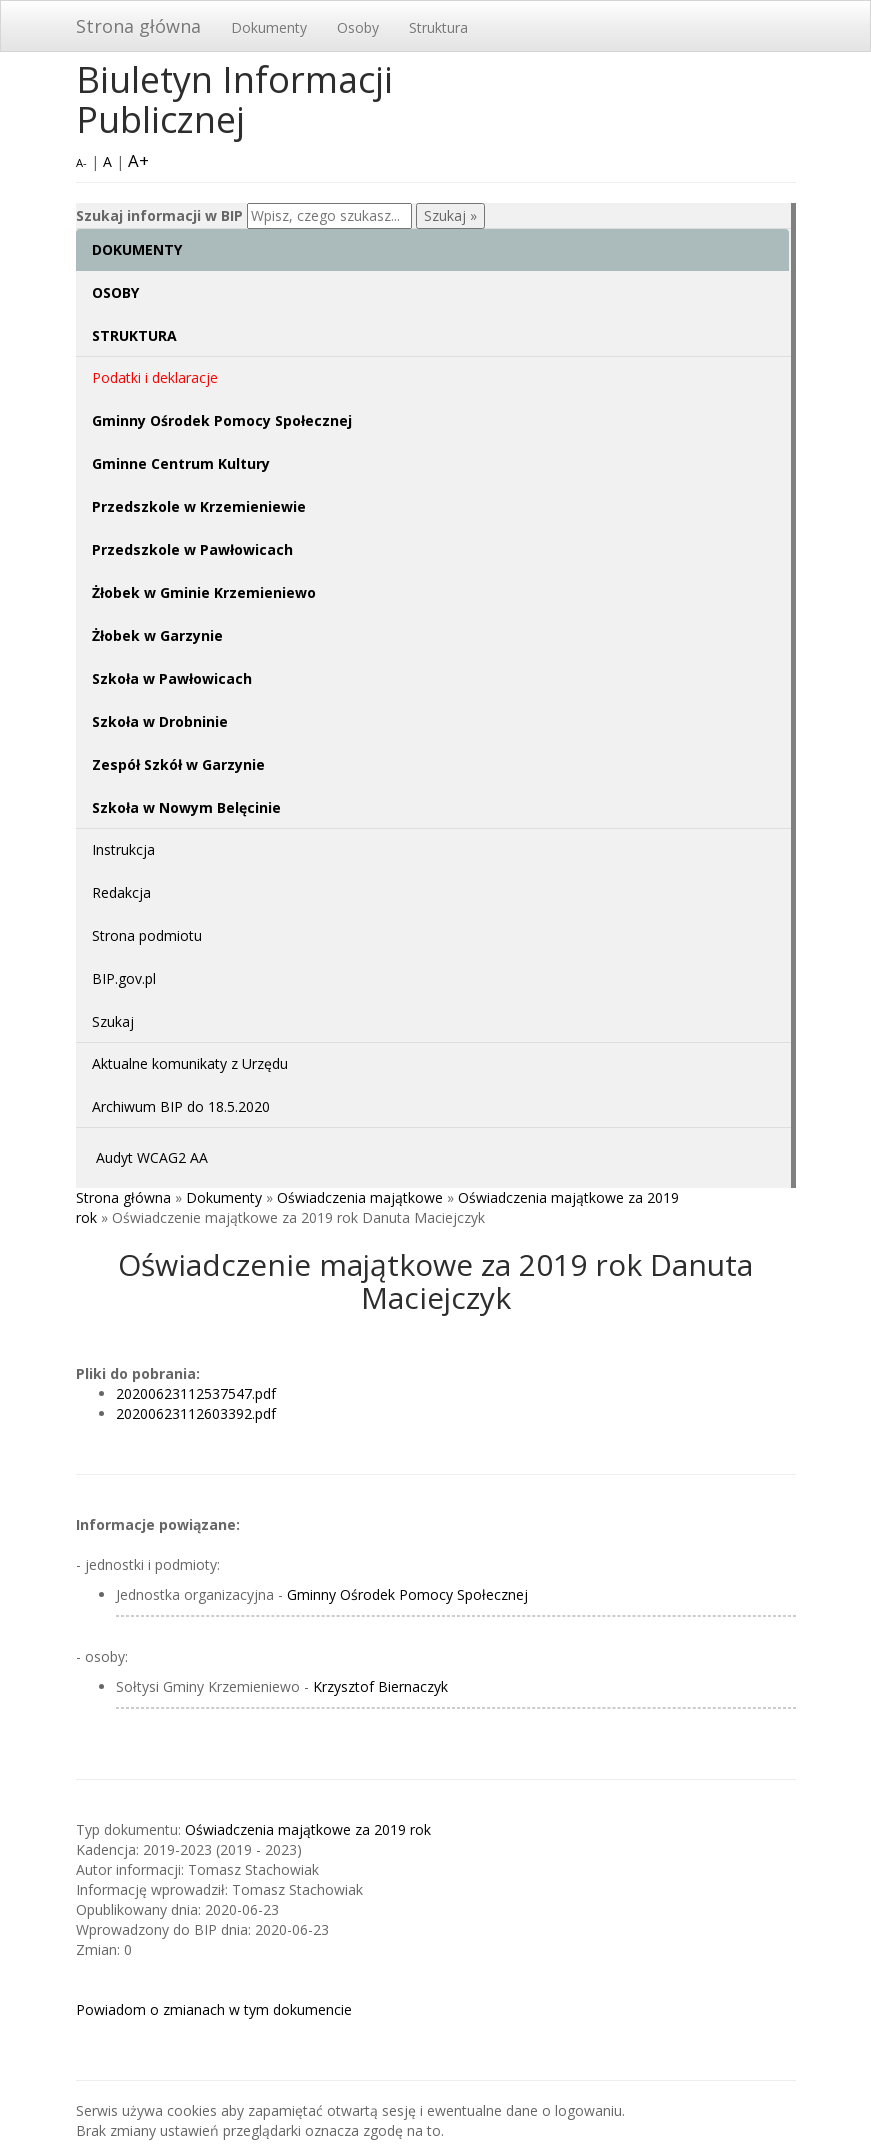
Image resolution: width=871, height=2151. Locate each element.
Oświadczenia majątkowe (360, 1197)
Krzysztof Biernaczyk (380, 1686)
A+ (138, 160)
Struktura (438, 27)
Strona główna (138, 26)
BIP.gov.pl (124, 978)
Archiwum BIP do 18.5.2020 (181, 1106)
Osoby (358, 27)
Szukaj (113, 1021)
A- (81, 162)
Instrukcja (123, 849)
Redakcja (121, 892)
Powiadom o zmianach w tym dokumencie (214, 2009)
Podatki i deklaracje (155, 377)
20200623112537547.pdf (196, 1393)
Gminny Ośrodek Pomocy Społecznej (407, 1594)
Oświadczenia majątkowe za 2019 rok (308, 1829)
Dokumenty (269, 27)
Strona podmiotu (147, 935)
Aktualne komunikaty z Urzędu (190, 1063)
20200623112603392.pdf (196, 1413)
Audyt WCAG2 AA (152, 1157)
